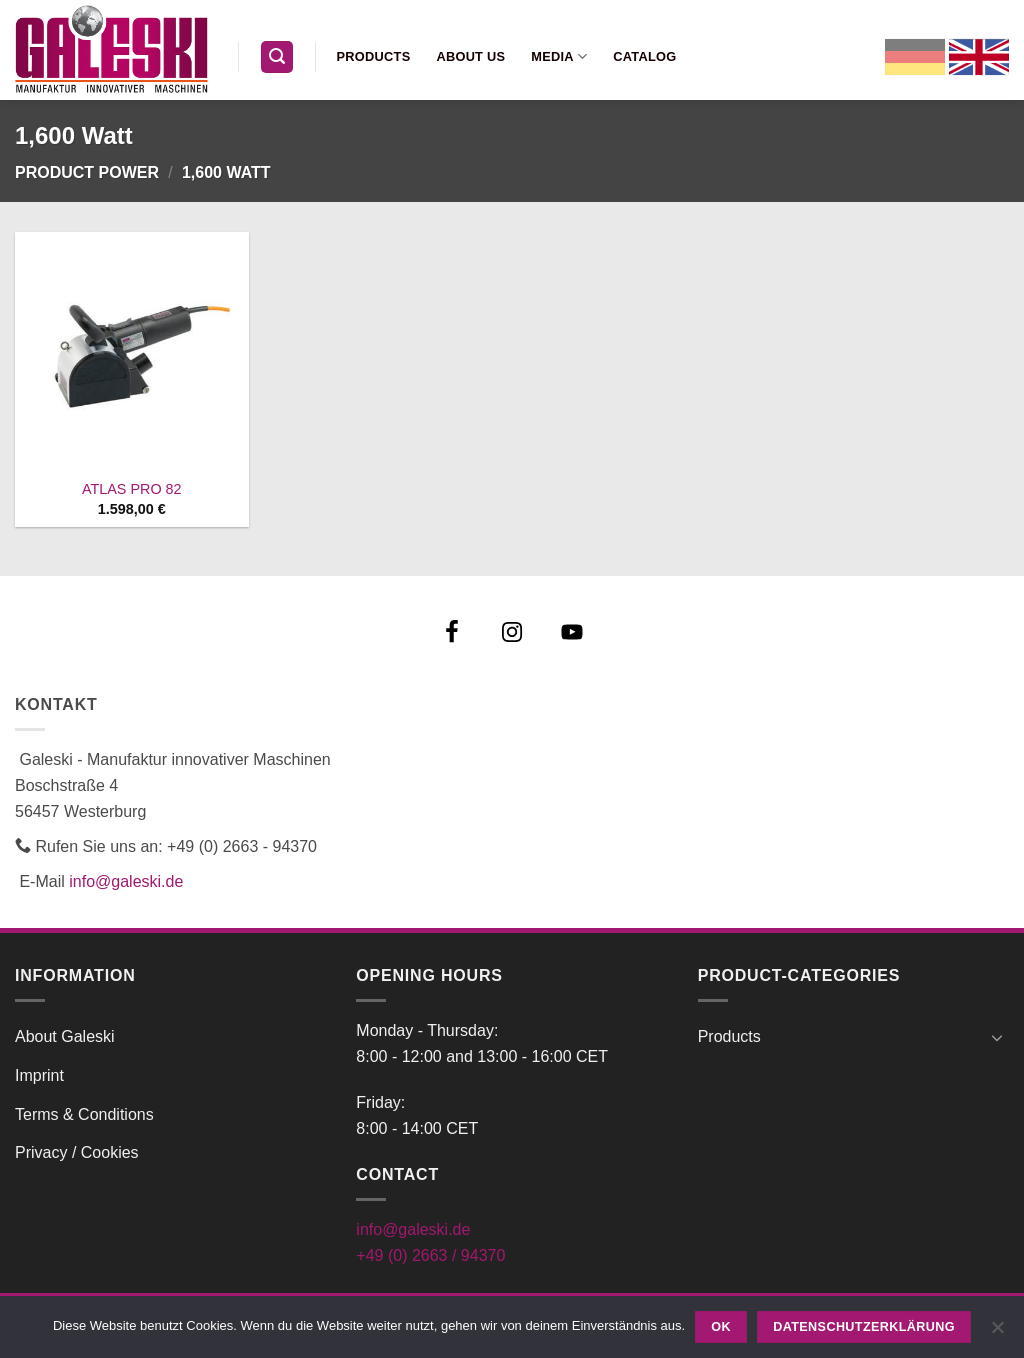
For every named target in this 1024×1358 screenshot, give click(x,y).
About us (470, 56)
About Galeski (65, 1036)
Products (374, 56)
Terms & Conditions (84, 1114)
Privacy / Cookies (77, 1152)
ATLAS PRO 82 (132, 489)
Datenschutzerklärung (864, 1327)
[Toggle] (997, 1037)
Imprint (39, 1075)
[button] (277, 57)
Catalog (644, 56)
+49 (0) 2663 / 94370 (430, 1255)
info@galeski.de (126, 881)
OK (721, 1327)
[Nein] (997, 1333)
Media (559, 56)
